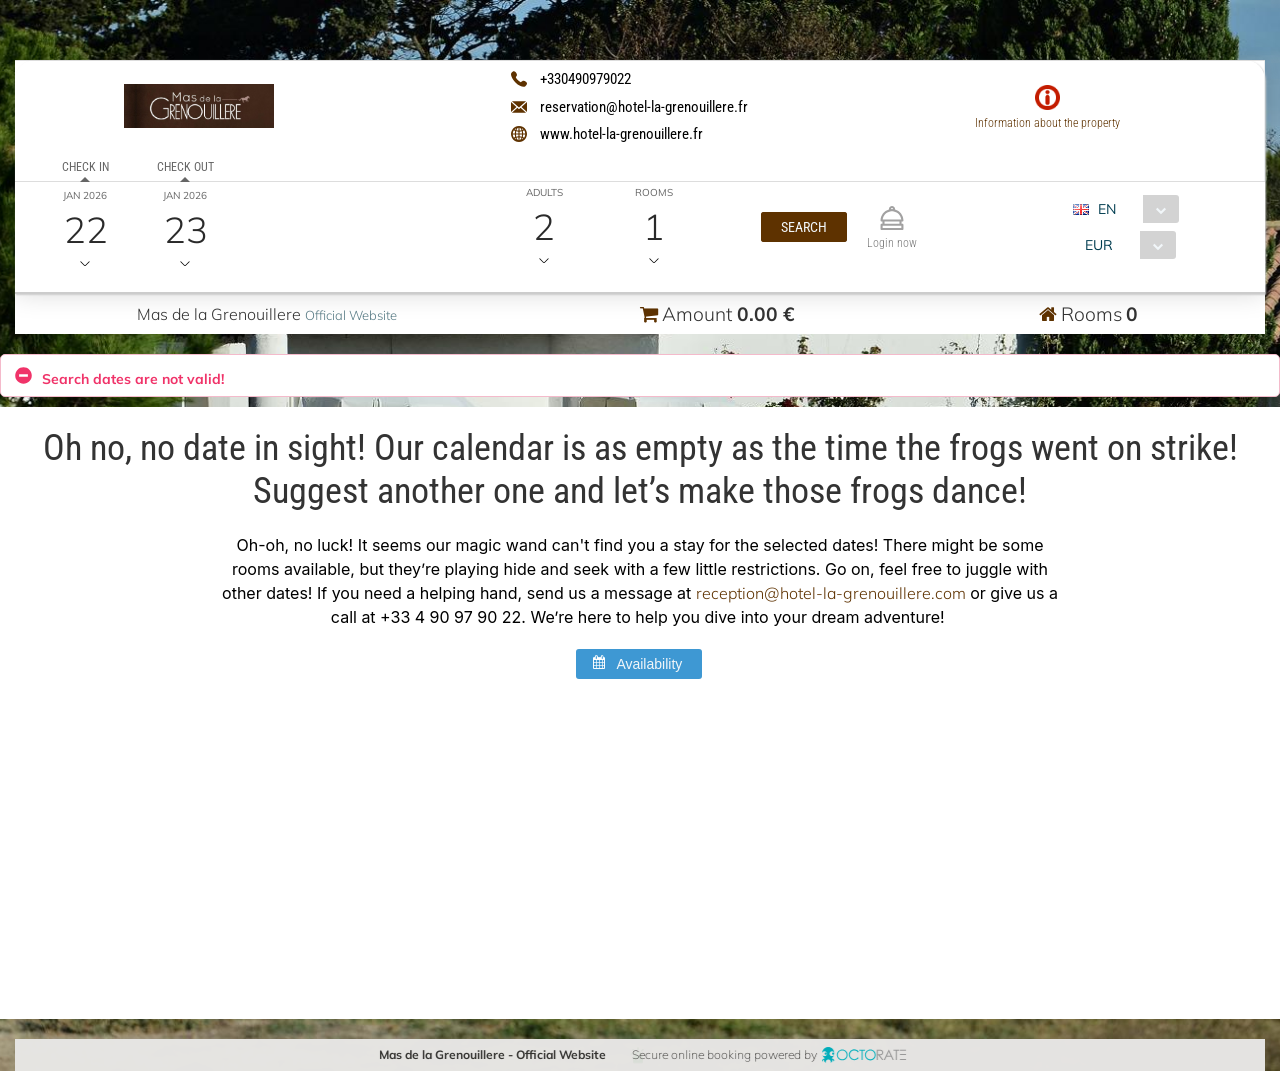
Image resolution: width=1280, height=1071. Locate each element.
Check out (184, 167)
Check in (84, 167)
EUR (1098, 245)
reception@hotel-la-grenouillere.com (831, 594)
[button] (804, 227)
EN (1106, 209)
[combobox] (1132, 209)
